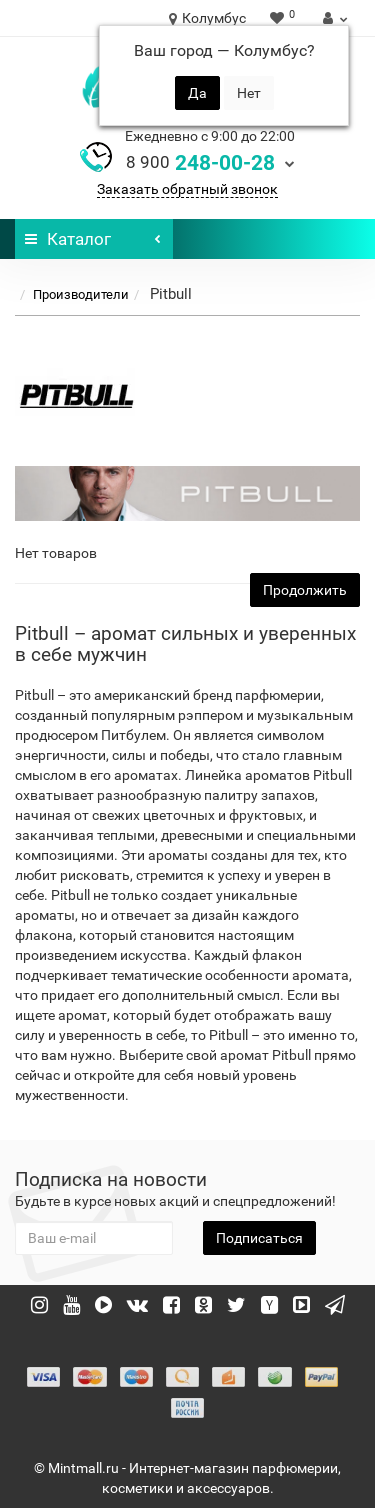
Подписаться (259, 1238)
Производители (81, 294)
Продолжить (305, 590)
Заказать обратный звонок (187, 189)
